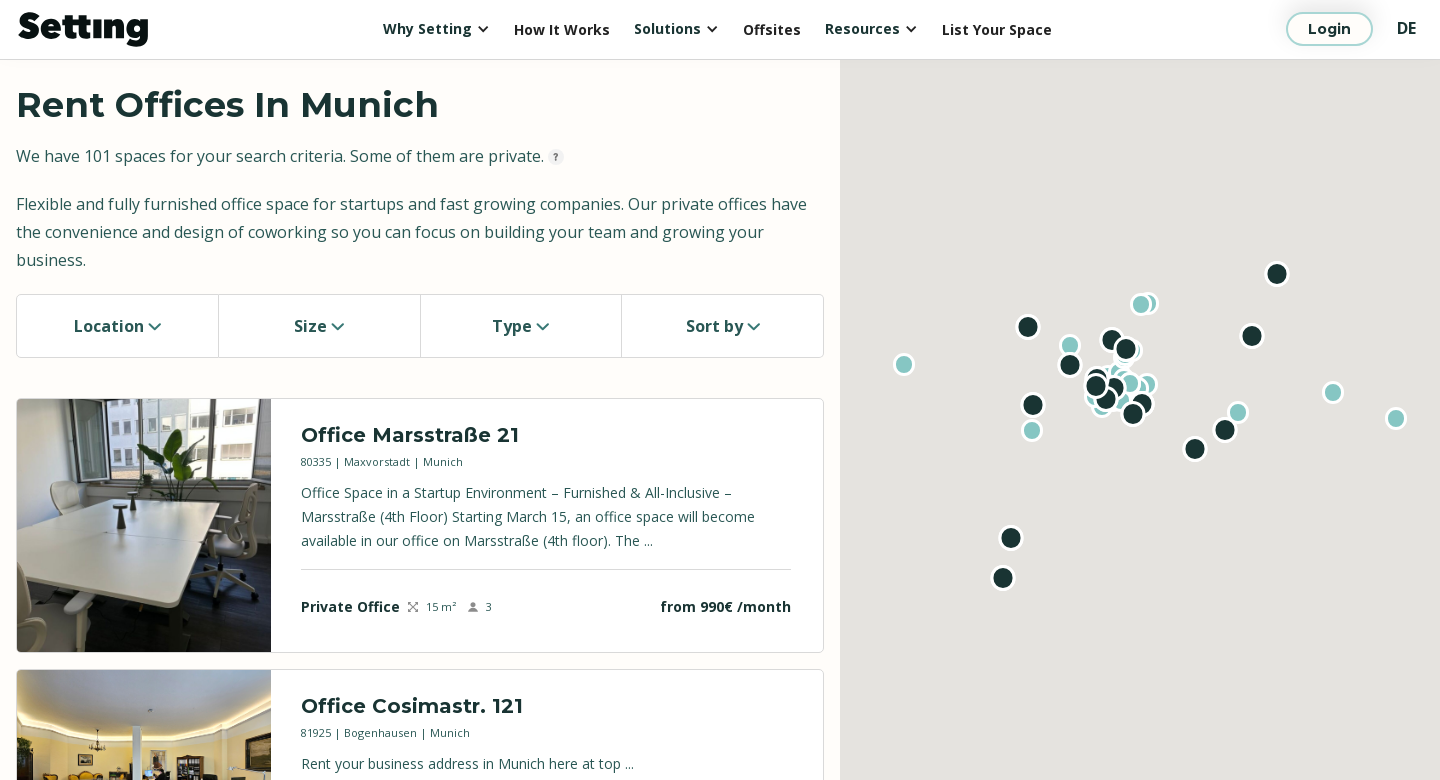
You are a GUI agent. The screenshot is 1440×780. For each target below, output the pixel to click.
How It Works (562, 29)
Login (1329, 29)
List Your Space (997, 29)
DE (1406, 28)
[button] (436, 29)
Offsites (772, 29)
